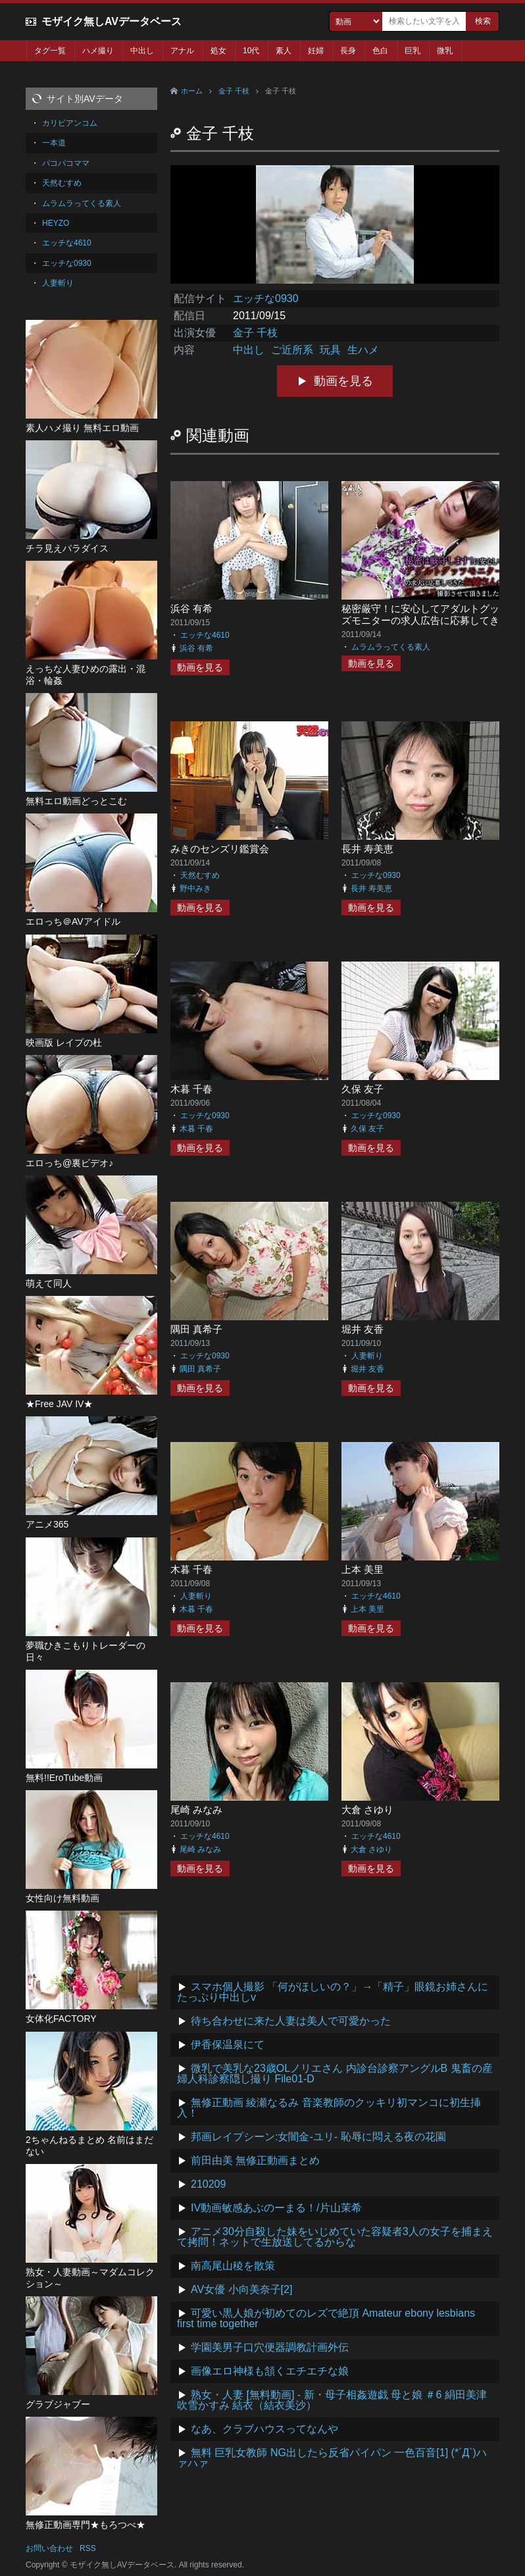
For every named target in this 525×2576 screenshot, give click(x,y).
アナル (182, 50)
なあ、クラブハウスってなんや (264, 2428)
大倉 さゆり (367, 1809)
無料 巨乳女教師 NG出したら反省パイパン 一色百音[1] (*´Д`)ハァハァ (332, 2458)
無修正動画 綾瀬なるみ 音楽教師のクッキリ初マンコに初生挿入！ (329, 2108)
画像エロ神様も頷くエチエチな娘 (270, 2371)
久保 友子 (362, 1089)
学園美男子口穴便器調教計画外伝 (270, 2347)
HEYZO (55, 223)
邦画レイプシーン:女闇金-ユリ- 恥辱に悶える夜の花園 (318, 2136)
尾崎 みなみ (196, 1809)
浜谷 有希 (191, 608)
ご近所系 (292, 349)
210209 (208, 2184)
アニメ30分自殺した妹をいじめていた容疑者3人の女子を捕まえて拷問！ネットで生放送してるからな (335, 2237)
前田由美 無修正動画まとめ (255, 2160)
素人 (283, 50)
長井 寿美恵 (367, 848)
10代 (251, 50)
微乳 (445, 50)
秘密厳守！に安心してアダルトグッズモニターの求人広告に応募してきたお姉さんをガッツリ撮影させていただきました (420, 626)
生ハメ (363, 349)
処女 (218, 50)
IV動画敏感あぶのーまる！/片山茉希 (276, 2207)
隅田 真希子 (196, 1329)
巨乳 (412, 50)
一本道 (54, 142)
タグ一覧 (50, 50)
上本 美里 (362, 1569)
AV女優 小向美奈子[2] (241, 2289)
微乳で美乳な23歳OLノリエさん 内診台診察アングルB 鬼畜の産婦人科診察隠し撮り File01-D (335, 2073)
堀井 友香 (362, 1329)
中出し (142, 50)
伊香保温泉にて (227, 2044)
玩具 (330, 349)
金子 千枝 (233, 91)
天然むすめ (200, 875)
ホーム (192, 91)
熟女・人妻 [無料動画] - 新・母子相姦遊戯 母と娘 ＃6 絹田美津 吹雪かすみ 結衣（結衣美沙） (332, 2400)
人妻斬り (367, 1355)
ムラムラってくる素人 (390, 647)
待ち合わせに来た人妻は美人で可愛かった (291, 2020)
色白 (380, 50)
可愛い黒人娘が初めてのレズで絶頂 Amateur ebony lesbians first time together (326, 2318)
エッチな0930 (266, 298)
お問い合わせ (49, 2548)
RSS (88, 2548)
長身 (348, 50)
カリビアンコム (69, 123)
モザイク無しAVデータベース (111, 21)
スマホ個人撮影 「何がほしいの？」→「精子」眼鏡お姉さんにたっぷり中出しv (332, 1992)
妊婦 (316, 50)
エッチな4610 (205, 635)
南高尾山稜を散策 (233, 2265)
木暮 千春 (191, 1089)
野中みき (195, 888)
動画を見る (343, 381)
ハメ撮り (98, 50)
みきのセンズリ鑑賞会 (219, 848)
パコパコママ (65, 163)
